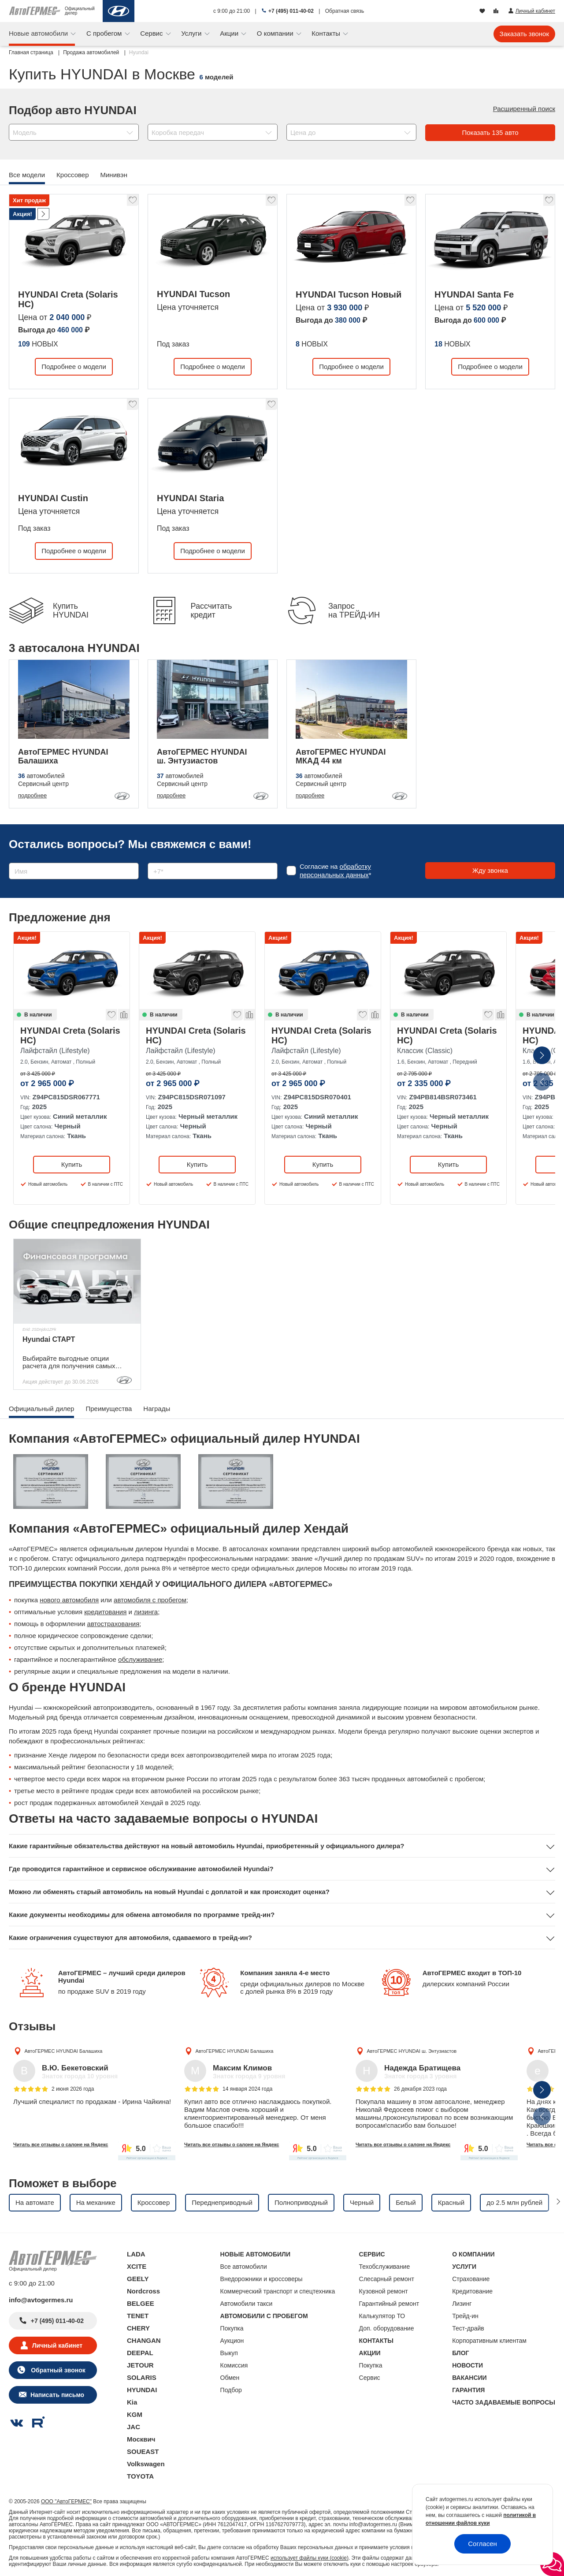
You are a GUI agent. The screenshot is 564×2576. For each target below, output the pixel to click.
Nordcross (143, 2291)
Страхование (471, 2278)
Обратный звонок (57, 2370)
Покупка (232, 2328)
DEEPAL (140, 2352)
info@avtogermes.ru (41, 2300)
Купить (71, 1164)
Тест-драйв (468, 2328)
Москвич (141, 2439)
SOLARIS (141, 2377)
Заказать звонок (524, 33)
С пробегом (105, 33)
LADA (136, 2254)
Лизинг (461, 2303)
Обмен (230, 2377)
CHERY (138, 2328)
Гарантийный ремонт (389, 2303)
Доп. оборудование (386, 2328)
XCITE (136, 2266)
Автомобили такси (246, 2303)
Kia (132, 2402)
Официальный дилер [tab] (41, 1408)
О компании (276, 33)
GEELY (137, 2278)
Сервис (152, 33)
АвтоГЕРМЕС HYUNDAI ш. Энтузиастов (411, 2050)
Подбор (231, 2390)
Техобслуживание (384, 2266)
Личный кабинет (57, 2345)
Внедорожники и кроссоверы (261, 2278)
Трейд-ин (465, 2315)
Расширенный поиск (524, 108)
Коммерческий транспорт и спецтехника (277, 2291)
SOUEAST (143, 2451)
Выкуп (229, 2352)
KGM (134, 2414)
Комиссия (234, 2365)
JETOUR (140, 2365)
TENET (137, 2315)
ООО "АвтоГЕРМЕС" (66, 2501)
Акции (230, 33)
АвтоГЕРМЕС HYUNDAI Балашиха (63, 2050)
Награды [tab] (156, 1408)
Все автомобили (243, 2266)
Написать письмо (57, 2394)
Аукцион (232, 2340)
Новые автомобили (39, 33)
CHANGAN (144, 2340)
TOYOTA (140, 2476)
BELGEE (140, 2303)
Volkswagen (146, 2464)
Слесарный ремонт (386, 2278)
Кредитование (472, 2291)
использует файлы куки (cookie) (310, 2558)
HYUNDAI (142, 2390)
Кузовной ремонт (383, 2291)
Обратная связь (344, 11)
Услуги (192, 33)
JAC (133, 2427)
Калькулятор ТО (382, 2315)
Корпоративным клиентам (489, 2340)
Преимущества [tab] (108, 1408)
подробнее (32, 795)
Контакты (327, 33)
